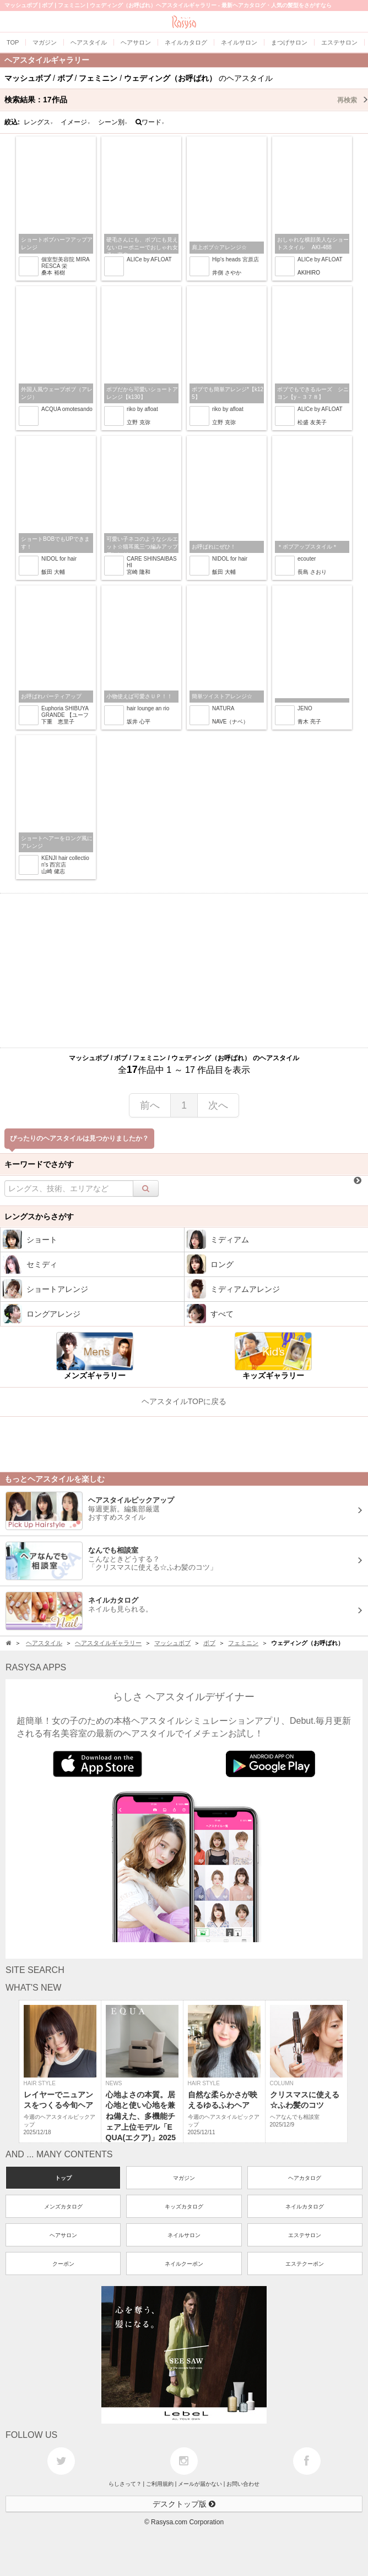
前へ (150, 1105)
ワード (150, 122)
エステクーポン (304, 2264)
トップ (63, 2178)
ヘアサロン (63, 2235)
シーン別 (113, 122)
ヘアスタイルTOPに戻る (184, 1401)
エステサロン (304, 2235)
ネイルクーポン (184, 2264)
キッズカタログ (184, 2207)
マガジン (184, 2178)
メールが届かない (200, 2484)
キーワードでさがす (39, 1164)
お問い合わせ (242, 2484)
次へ (218, 1105)
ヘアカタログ (304, 2178)
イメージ (75, 122)
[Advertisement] (184, 971)
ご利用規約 (160, 2484)
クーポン (63, 2264)
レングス (38, 122)
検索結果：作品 (186, 99)
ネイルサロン (184, 2235)
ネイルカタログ (304, 2207)
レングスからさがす (39, 1216)
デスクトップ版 (184, 2504)
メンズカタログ (63, 2207)
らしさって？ (125, 2484)
